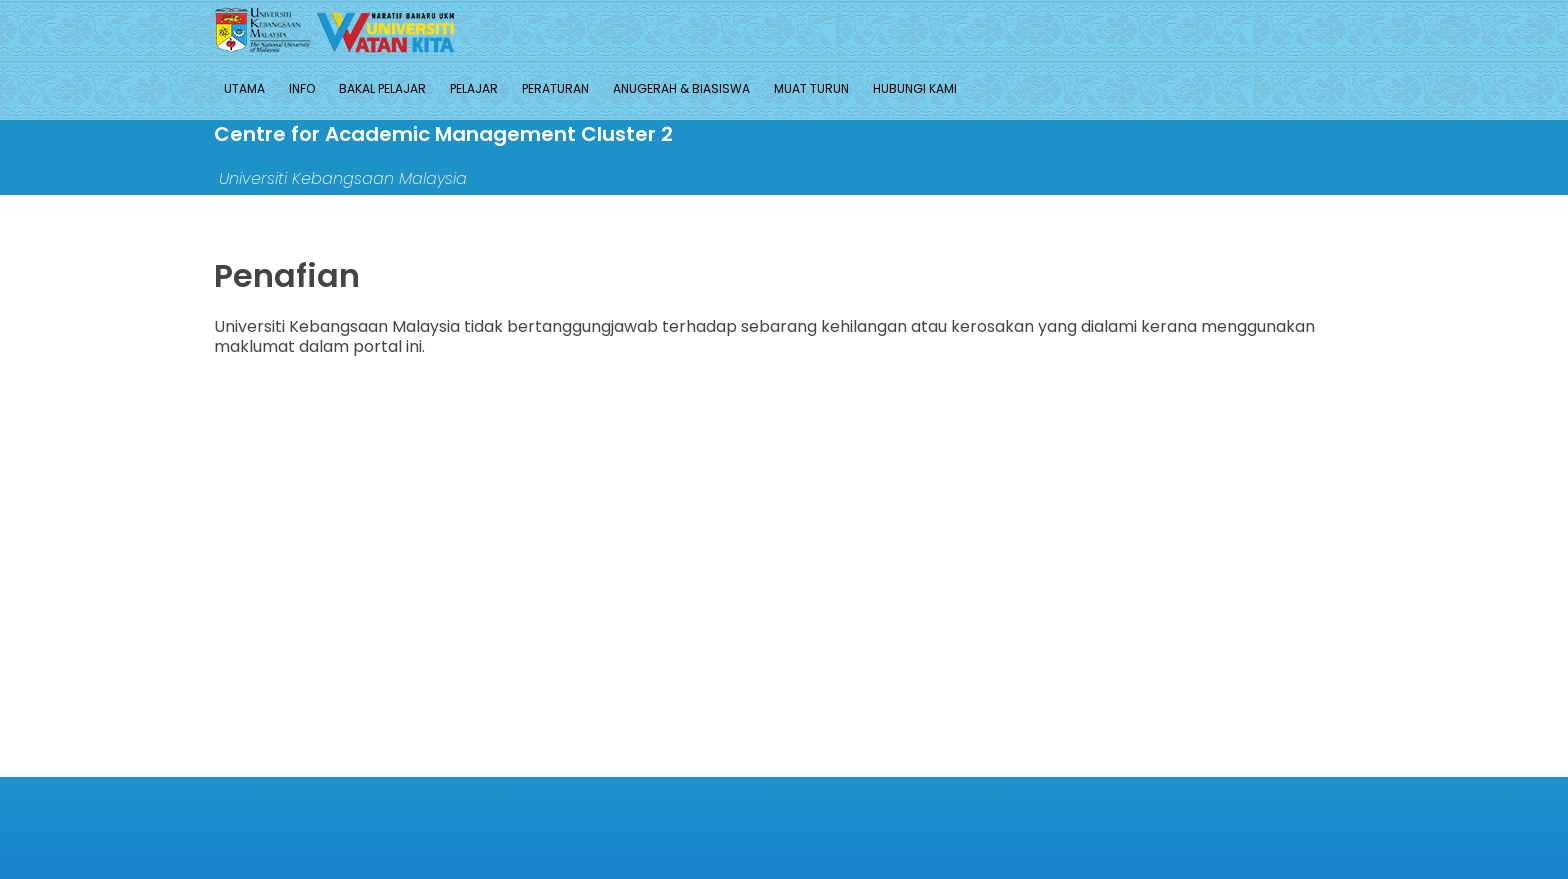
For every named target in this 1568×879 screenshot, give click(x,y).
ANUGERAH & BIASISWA (681, 88)
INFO (302, 88)
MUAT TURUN (811, 88)
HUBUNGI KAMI (915, 88)
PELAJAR (474, 88)
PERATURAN (555, 88)
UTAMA (244, 88)
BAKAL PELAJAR (382, 88)
